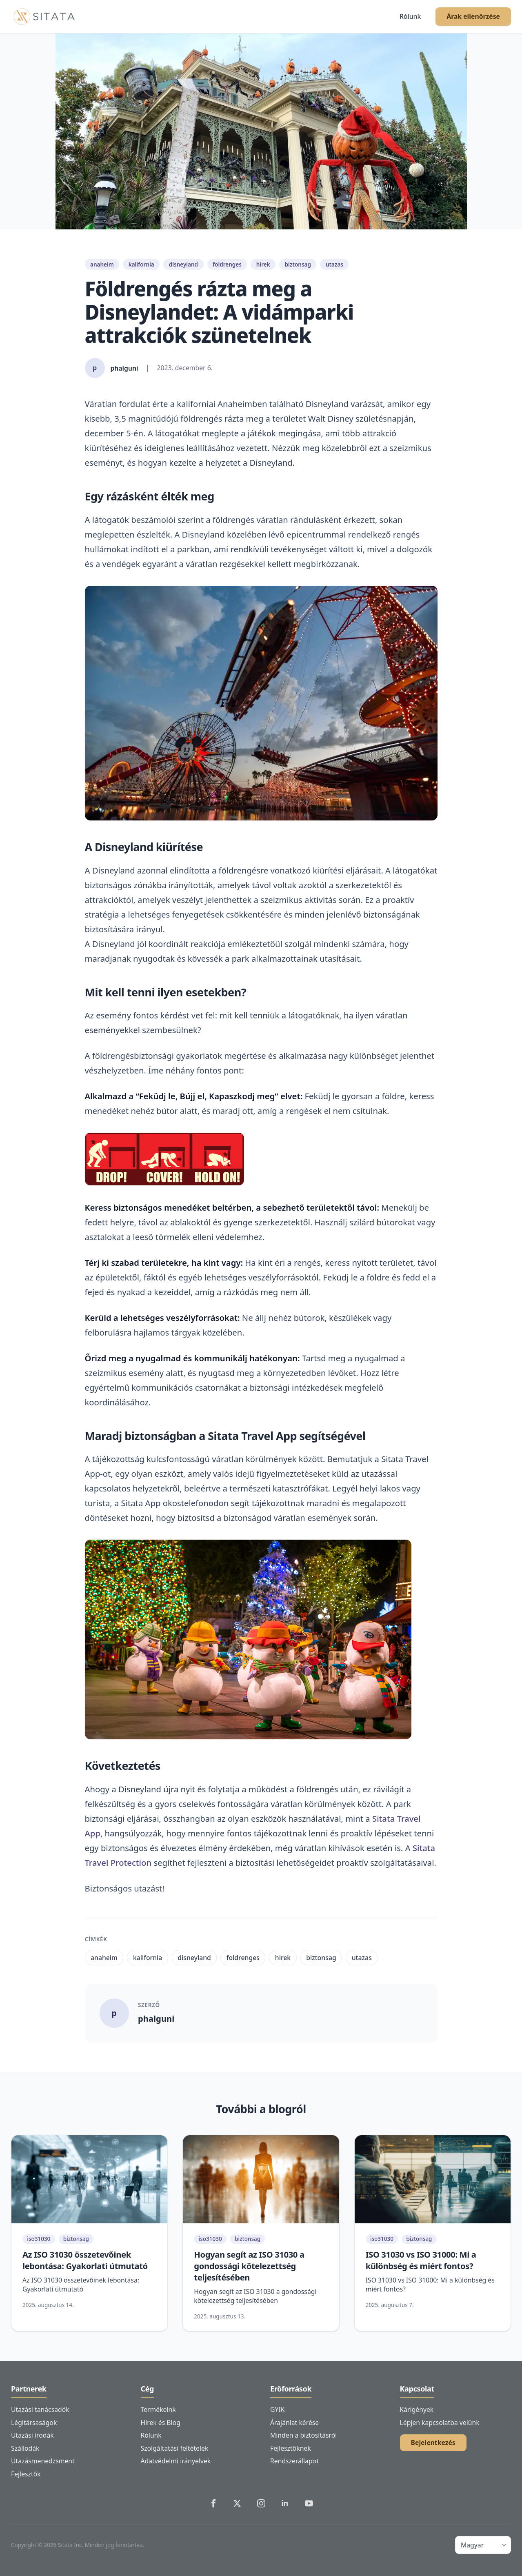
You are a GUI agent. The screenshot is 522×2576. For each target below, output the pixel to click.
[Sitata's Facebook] (213, 2503)
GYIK (277, 2409)
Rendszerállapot (294, 2460)
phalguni (156, 2018)
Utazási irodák (32, 2435)
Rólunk (410, 16)
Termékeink (158, 2409)
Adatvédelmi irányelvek (176, 2460)
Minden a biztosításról (303, 2435)
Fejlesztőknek (290, 2448)
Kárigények (417, 2409)
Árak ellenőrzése (473, 16)
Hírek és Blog (160, 2422)
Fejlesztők (26, 2473)
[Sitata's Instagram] (261, 2503)
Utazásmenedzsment (43, 2460)
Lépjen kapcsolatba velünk (440, 2422)
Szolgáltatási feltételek (175, 2448)
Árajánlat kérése (294, 2422)
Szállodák (25, 2448)
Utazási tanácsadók (40, 2409)
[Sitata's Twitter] (237, 2503)
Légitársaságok (34, 2422)
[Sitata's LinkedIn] (285, 2503)
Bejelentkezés (433, 2442)
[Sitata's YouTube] (309, 2503)
